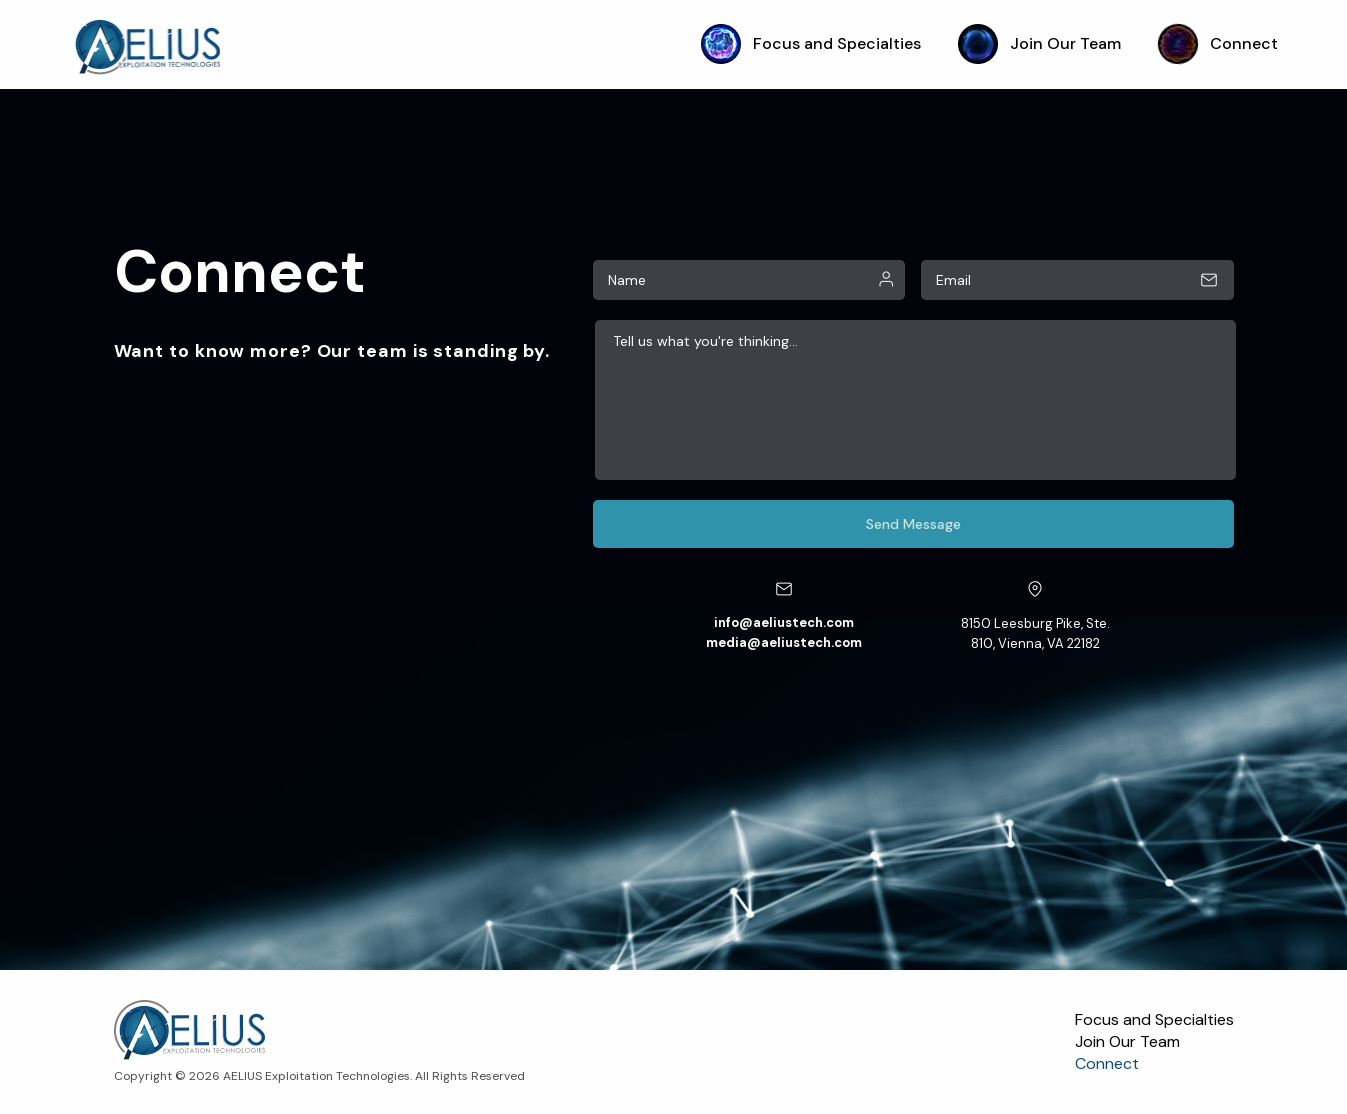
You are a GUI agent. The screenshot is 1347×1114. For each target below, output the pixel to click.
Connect (1218, 43)
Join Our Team (1039, 43)
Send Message (913, 524)
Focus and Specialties (811, 43)
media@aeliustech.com (784, 642)
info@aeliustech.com (784, 622)
